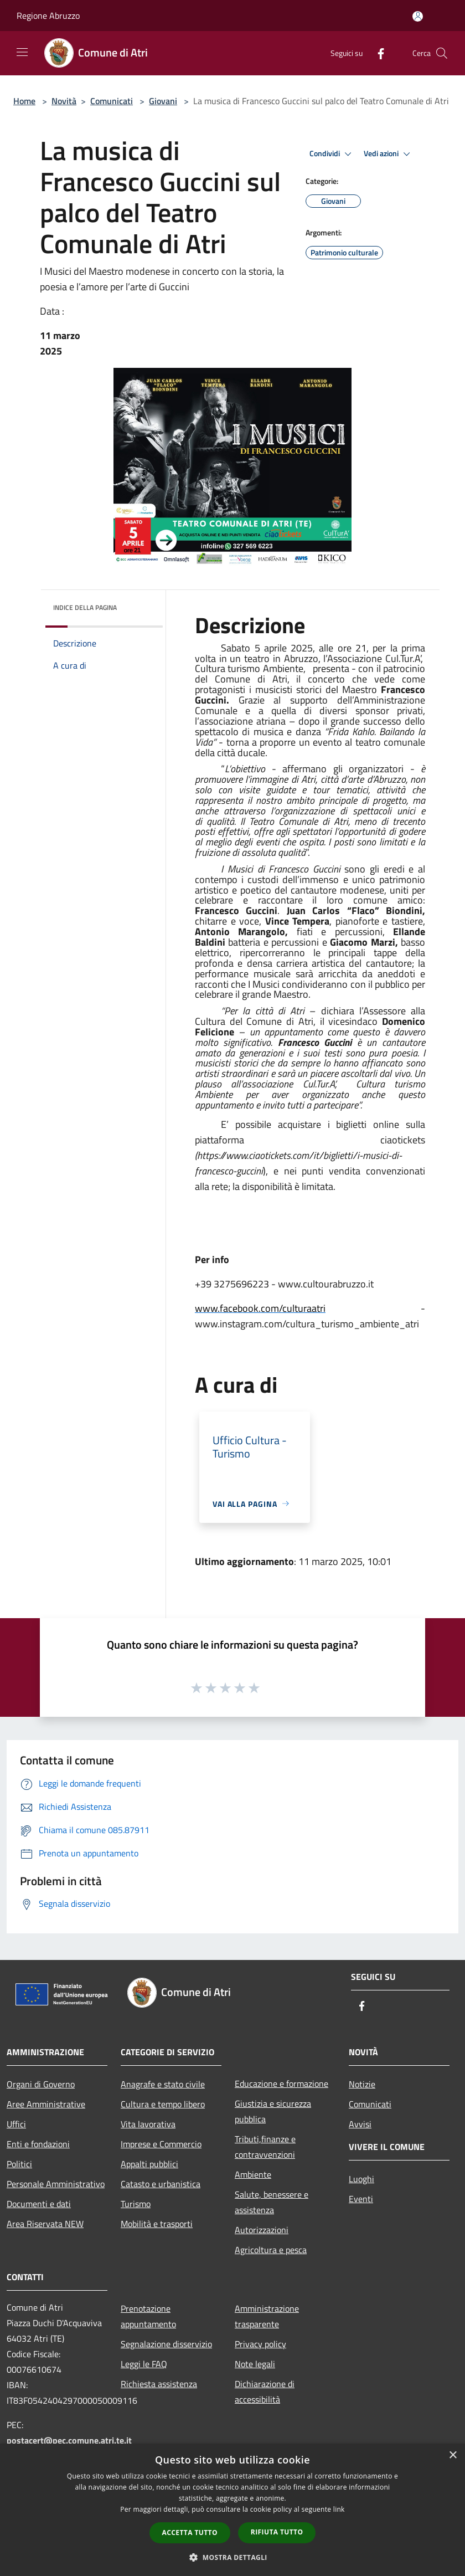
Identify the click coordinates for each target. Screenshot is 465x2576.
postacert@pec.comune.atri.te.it (69, 2440)
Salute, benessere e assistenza (271, 2202)
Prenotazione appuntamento (148, 2316)
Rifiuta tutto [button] (277, 2532)
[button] (232, 2557)
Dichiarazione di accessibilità (264, 2391)
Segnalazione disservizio (166, 2344)
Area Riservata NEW (45, 2223)
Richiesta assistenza (159, 2383)
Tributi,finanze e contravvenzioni (265, 2146)
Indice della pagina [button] (85, 607)
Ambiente (253, 2174)
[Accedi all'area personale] (417, 16)
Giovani (163, 100)
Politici (19, 2163)
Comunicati (111, 100)
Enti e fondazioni (38, 2144)
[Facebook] (376, 52)
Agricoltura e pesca (271, 2249)
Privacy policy (260, 2344)
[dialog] (232, 2510)
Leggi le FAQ (144, 2363)
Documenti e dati (39, 2203)
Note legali (255, 2363)
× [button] (452, 2455)
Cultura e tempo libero (163, 2104)
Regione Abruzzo (48, 15)
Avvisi (360, 2124)
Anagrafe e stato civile (163, 2084)
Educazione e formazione (281, 2083)
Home (24, 100)
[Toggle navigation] (22, 52)
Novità (63, 100)
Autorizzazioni (261, 2229)
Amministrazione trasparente (267, 2316)
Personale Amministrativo (56, 2183)
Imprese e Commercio (161, 2144)
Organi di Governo (41, 2084)
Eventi (361, 2198)
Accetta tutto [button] (190, 2532)
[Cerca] (441, 53)
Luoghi (361, 2178)
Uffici (16, 2124)
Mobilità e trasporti (157, 2223)
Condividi (332, 154)
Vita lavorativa (148, 2124)
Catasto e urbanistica (160, 2183)
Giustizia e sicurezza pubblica (273, 2111)
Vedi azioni (389, 154)
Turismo (136, 2203)
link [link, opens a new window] (339, 2509)
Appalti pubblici (149, 2163)
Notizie (362, 2084)
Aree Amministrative (46, 2104)
